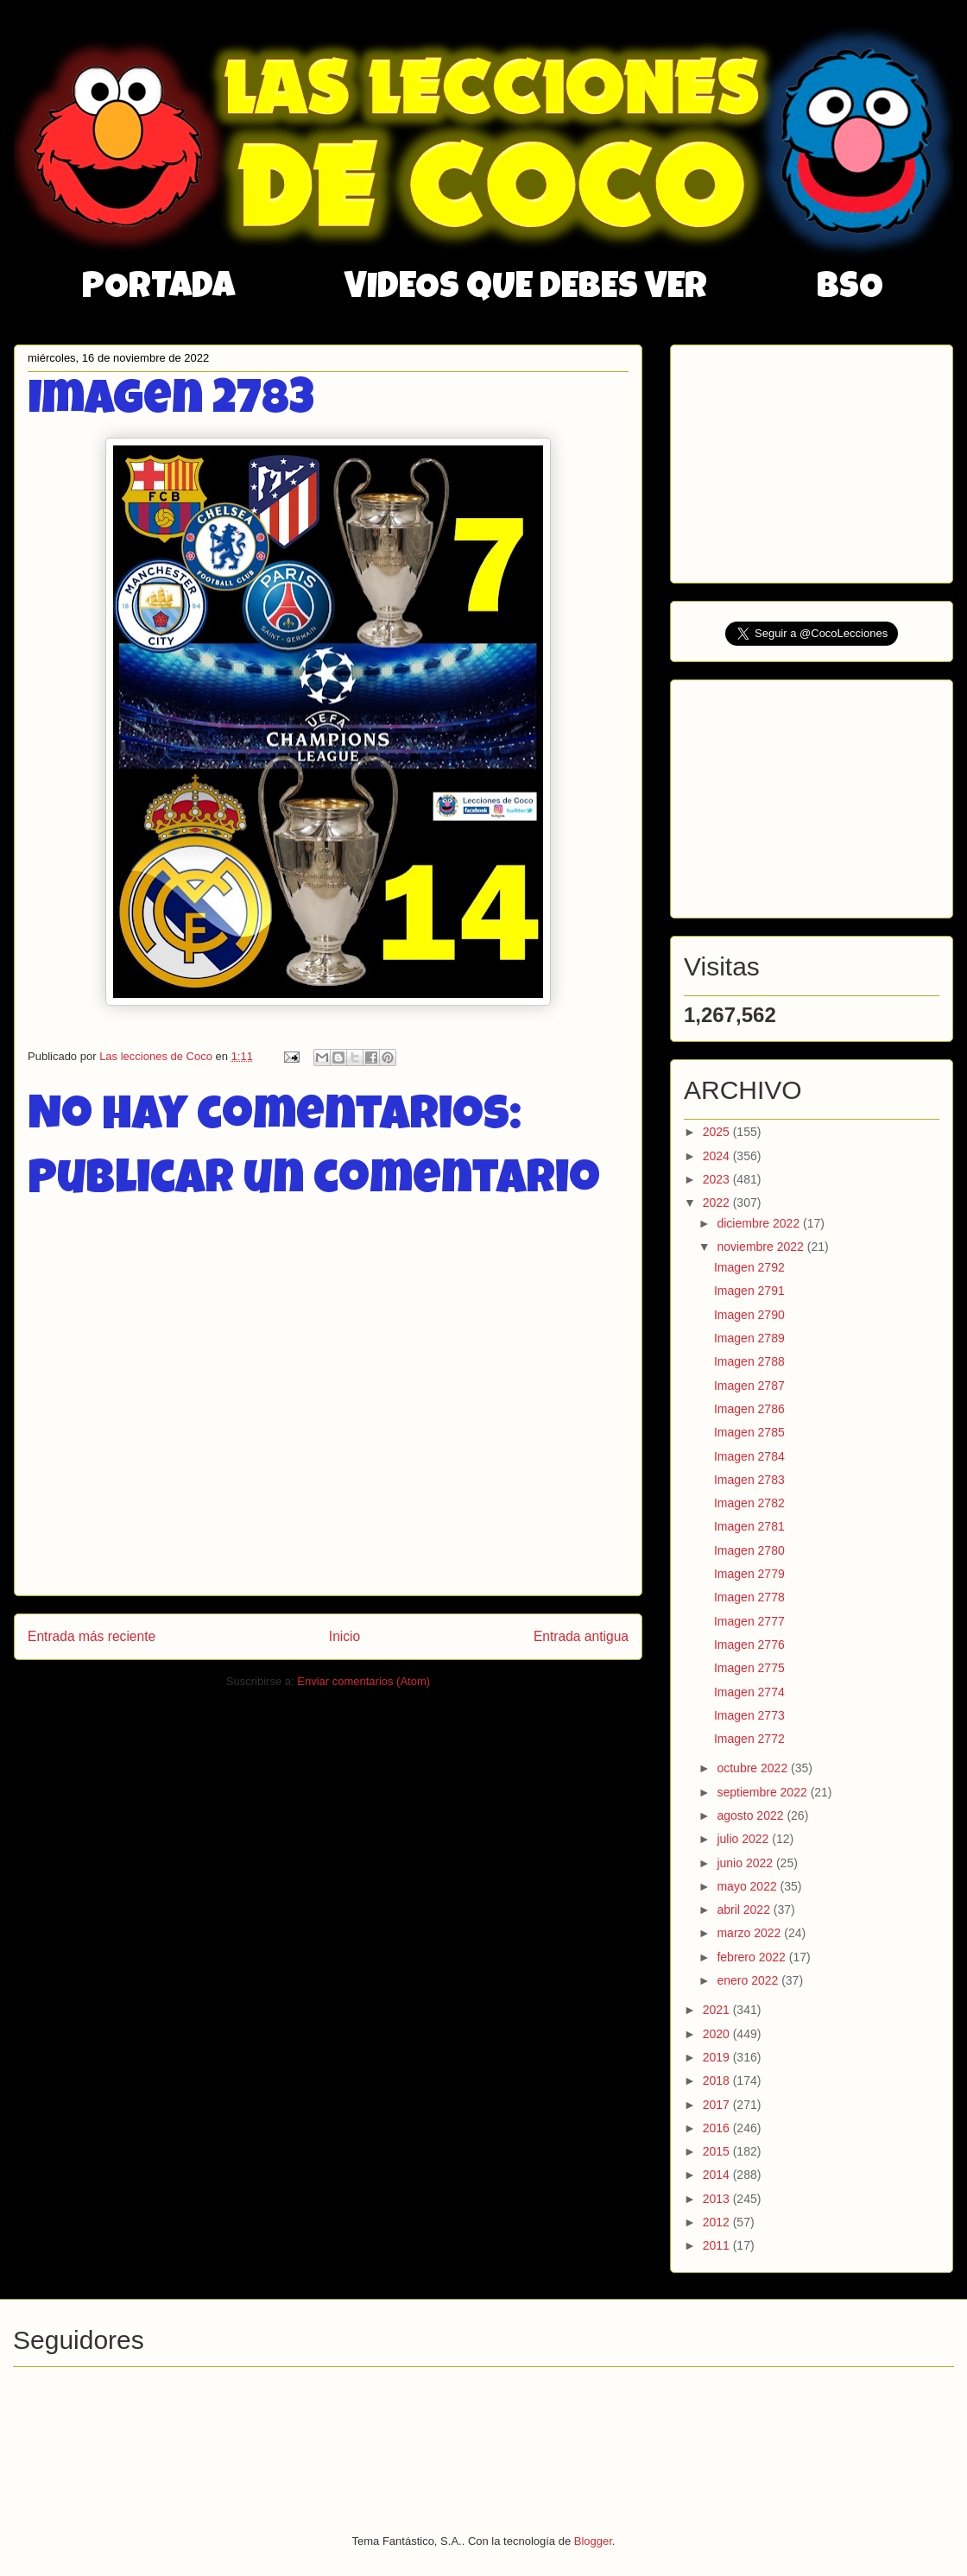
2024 (718, 1156)
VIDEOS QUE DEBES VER (525, 289)
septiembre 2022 (763, 1792)
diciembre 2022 (760, 1223)
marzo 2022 (750, 1933)
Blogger (593, 2541)
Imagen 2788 (749, 1361)
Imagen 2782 (749, 1503)
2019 (718, 2057)
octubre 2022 (754, 1768)
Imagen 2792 (749, 1267)
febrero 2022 (752, 1957)
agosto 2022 (752, 1815)
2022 (718, 1202)
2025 (718, 1132)
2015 (718, 2151)
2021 (718, 2010)
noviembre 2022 (761, 1246)
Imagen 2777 (749, 1621)
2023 (718, 1179)
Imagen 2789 (749, 1338)
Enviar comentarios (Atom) (363, 1681)
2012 (718, 2222)
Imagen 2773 (749, 1715)
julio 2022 (744, 1839)
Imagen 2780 (749, 1550)
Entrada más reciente (91, 1636)
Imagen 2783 (749, 1480)
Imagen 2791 (749, 1290)
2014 (718, 2174)
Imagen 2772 (749, 1739)
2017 (718, 2105)
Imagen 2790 (749, 1315)
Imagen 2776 (749, 1644)
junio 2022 (746, 1863)
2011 (718, 2245)
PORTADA (158, 289)
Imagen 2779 (749, 1574)
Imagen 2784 (749, 1456)
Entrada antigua (581, 1636)
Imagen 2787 (749, 1385)
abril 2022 (745, 1909)
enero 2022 (749, 1980)
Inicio (344, 1636)
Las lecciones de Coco (157, 1056)
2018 (718, 2080)
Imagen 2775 (749, 1668)
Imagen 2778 (749, 1597)
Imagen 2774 (749, 1692)
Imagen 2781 (749, 1526)
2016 (718, 2128)
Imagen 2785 (749, 1432)
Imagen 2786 (749, 1409)
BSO (850, 289)
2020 (718, 2034)
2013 (718, 2199)
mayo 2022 (748, 1886)
